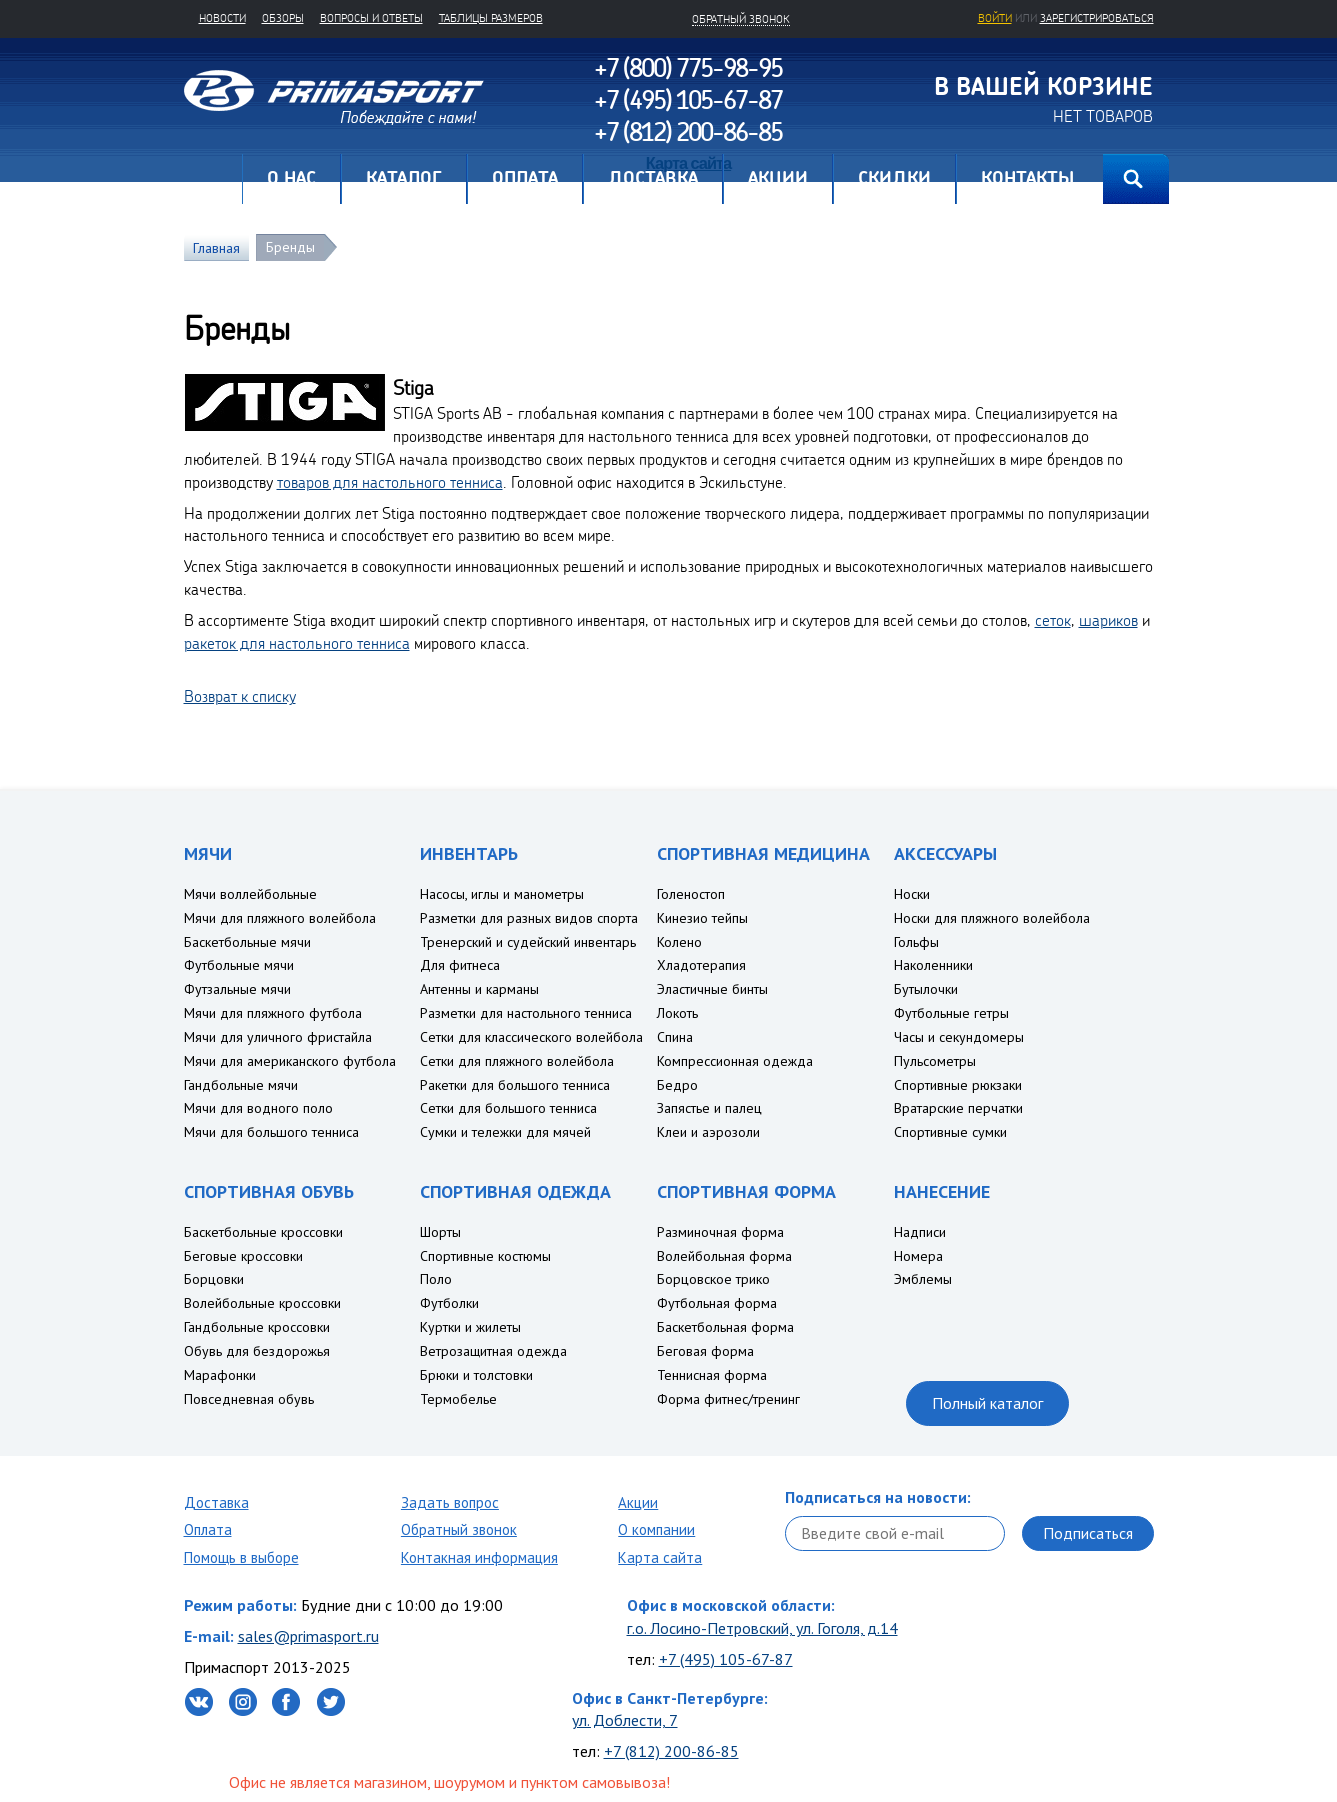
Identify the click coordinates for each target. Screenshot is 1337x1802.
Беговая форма (705, 1351)
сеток (1053, 620)
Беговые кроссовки (243, 1256)
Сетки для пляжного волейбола (517, 1061)
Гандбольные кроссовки (257, 1327)
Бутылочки (926, 989)
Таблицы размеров (491, 18)
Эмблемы (923, 1279)
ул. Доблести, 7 (625, 1720)
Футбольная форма (717, 1303)
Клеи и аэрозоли (708, 1132)
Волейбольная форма (724, 1256)
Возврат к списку (240, 696)
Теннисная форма (712, 1375)
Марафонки (220, 1375)
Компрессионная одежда (735, 1061)
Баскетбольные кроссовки (263, 1232)
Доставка (216, 1502)
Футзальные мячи (237, 989)
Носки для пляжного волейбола (992, 918)
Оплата (208, 1529)
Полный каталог (987, 1403)
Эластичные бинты (712, 989)
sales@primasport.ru (308, 1636)
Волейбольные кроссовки (262, 1303)
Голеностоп (691, 894)
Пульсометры (935, 1061)
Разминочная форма (720, 1232)
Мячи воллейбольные (250, 894)
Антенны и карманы (479, 989)
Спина (675, 1037)
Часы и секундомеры (959, 1037)
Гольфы (916, 942)
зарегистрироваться (1097, 18)
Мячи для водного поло (258, 1108)
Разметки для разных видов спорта (529, 918)
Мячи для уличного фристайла (278, 1037)
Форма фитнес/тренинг (728, 1399)
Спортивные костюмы (485, 1256)
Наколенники (933, 965)
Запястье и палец (709, 1108)
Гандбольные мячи (241, 1085)
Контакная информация (479, 1557)
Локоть (677, 1013)
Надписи (920, 1232)
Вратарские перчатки (958, 1108)
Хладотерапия (701, 965)
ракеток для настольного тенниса (297, 643)
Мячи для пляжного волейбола (280, 918)
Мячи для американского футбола (290, 1061)
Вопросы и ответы (371, 18)
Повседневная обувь (249, 1399)
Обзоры (283, 18)
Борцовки (214, 1279)
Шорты (440, 1232)
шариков (1108, 620)
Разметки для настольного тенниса (526, 1013)
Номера (918, 1256)
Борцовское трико (713, 1279)
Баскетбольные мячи (247, 942)
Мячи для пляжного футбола (273, 1013)
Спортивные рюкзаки (958, 1085)
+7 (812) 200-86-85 (671, 1751)
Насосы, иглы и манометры (502, 894)
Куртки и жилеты (470, 1327)
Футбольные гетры (951, 1013)
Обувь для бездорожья (257, 1351)
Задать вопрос (450, 1502)
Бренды (290, 247)
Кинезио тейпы (702, 918)
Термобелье (458, 1399)
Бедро (677, 1085)
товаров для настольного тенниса (390, 482)
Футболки (449, 1303)
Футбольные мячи (239, 965)
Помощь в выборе (241, 1557)
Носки (912, 894)
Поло (436, 1279)
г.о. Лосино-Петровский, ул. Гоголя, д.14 (762, 1628)
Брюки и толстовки (476, 1375)
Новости (222, 18)
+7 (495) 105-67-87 (726, 1659)
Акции (638, 1502)
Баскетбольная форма (725, 1327)
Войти (995, 18)
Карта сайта (660, 1557)
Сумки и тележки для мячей (505, 1132)
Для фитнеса (460, 965)
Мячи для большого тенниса (271, 1132)
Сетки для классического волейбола (531, 1037)
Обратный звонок (459, 1529)
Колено (679, 942)
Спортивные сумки (950, 1132)
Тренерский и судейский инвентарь (528, 942)
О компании (656, 1529)
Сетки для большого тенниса (508, 1108)
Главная (213, 179)
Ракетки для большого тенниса (515, 1085)
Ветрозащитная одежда (493, 1351)
